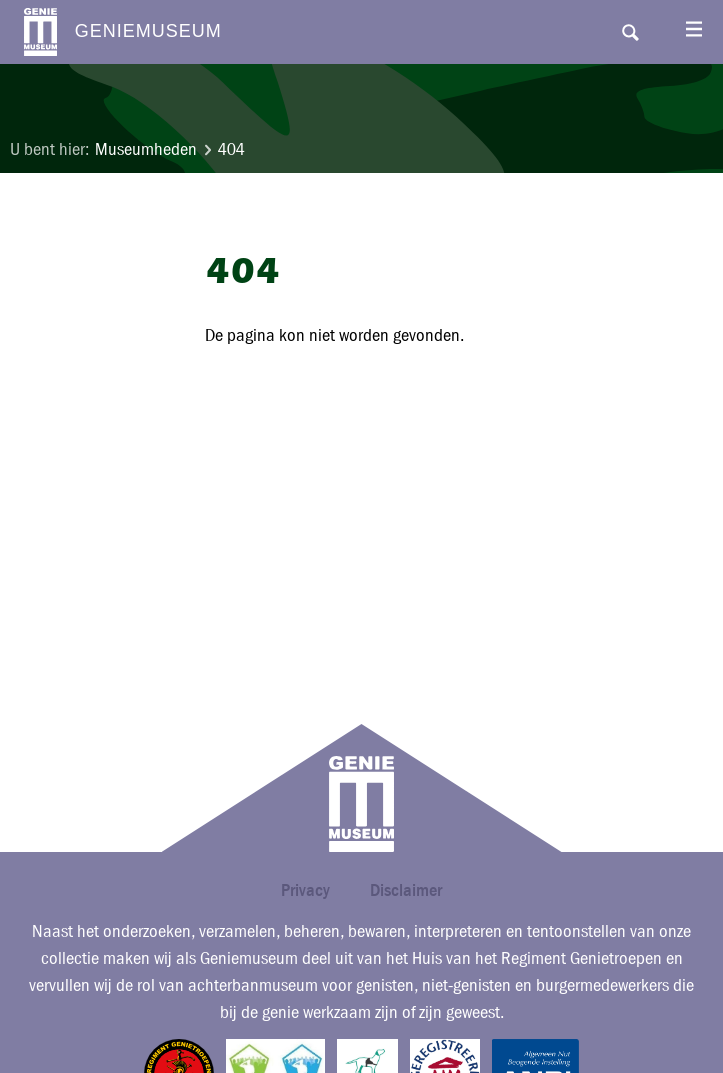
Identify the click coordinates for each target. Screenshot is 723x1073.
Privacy (305, 889)
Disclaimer (406, 889)
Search (630, 32)
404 (231, 149)
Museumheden (146, 149)
